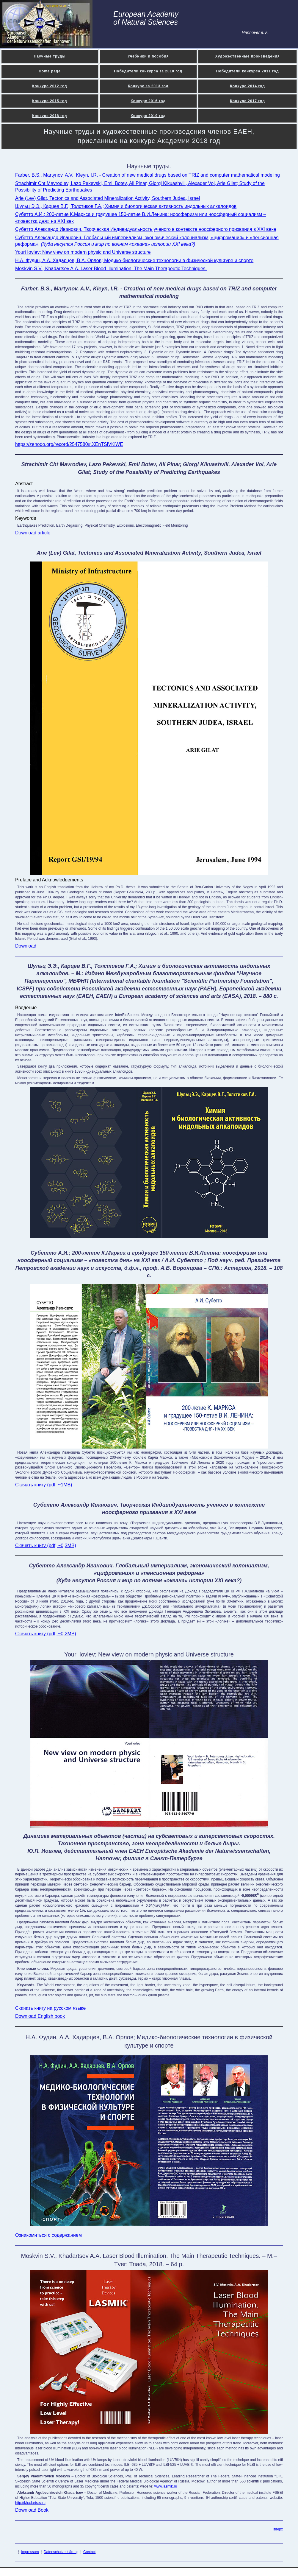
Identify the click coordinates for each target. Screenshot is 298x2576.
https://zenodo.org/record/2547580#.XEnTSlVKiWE (69, 444)
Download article (32, 532)
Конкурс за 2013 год (148, 86)
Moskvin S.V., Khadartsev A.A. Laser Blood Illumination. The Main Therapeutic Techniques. (111, 268)
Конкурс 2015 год (49, 101)
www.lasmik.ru (165, 2486)
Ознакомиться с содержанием (48, 2235)
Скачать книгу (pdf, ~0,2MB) (45, 1633)
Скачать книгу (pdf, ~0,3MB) (45, 1545)
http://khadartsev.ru (30, 2503)
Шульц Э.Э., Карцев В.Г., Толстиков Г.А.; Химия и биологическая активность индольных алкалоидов (125, 206)
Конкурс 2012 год (49, 86)
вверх (278, 2529)
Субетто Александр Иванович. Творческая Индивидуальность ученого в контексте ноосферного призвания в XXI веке (145, 229)
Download (25, 945)
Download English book (40, 2016)
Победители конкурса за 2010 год (148, 71)
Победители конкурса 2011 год (247, 71)
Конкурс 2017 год (247, 101)
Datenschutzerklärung (61, 2552)
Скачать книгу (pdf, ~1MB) (43, 1484)
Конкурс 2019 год (148, 116)
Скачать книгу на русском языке (50, 2008)
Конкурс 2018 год (49, 116)
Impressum (30, 2552)
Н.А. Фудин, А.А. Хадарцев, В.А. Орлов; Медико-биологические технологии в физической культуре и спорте (134, 260)
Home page (50, 71)
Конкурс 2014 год (247, 86)
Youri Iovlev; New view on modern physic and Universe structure (83, 252)
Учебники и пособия (148, 56)
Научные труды (50, 56)
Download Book (31, 2510)
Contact (89, 2552)
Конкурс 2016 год (148, 101)
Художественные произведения (247, 56)
